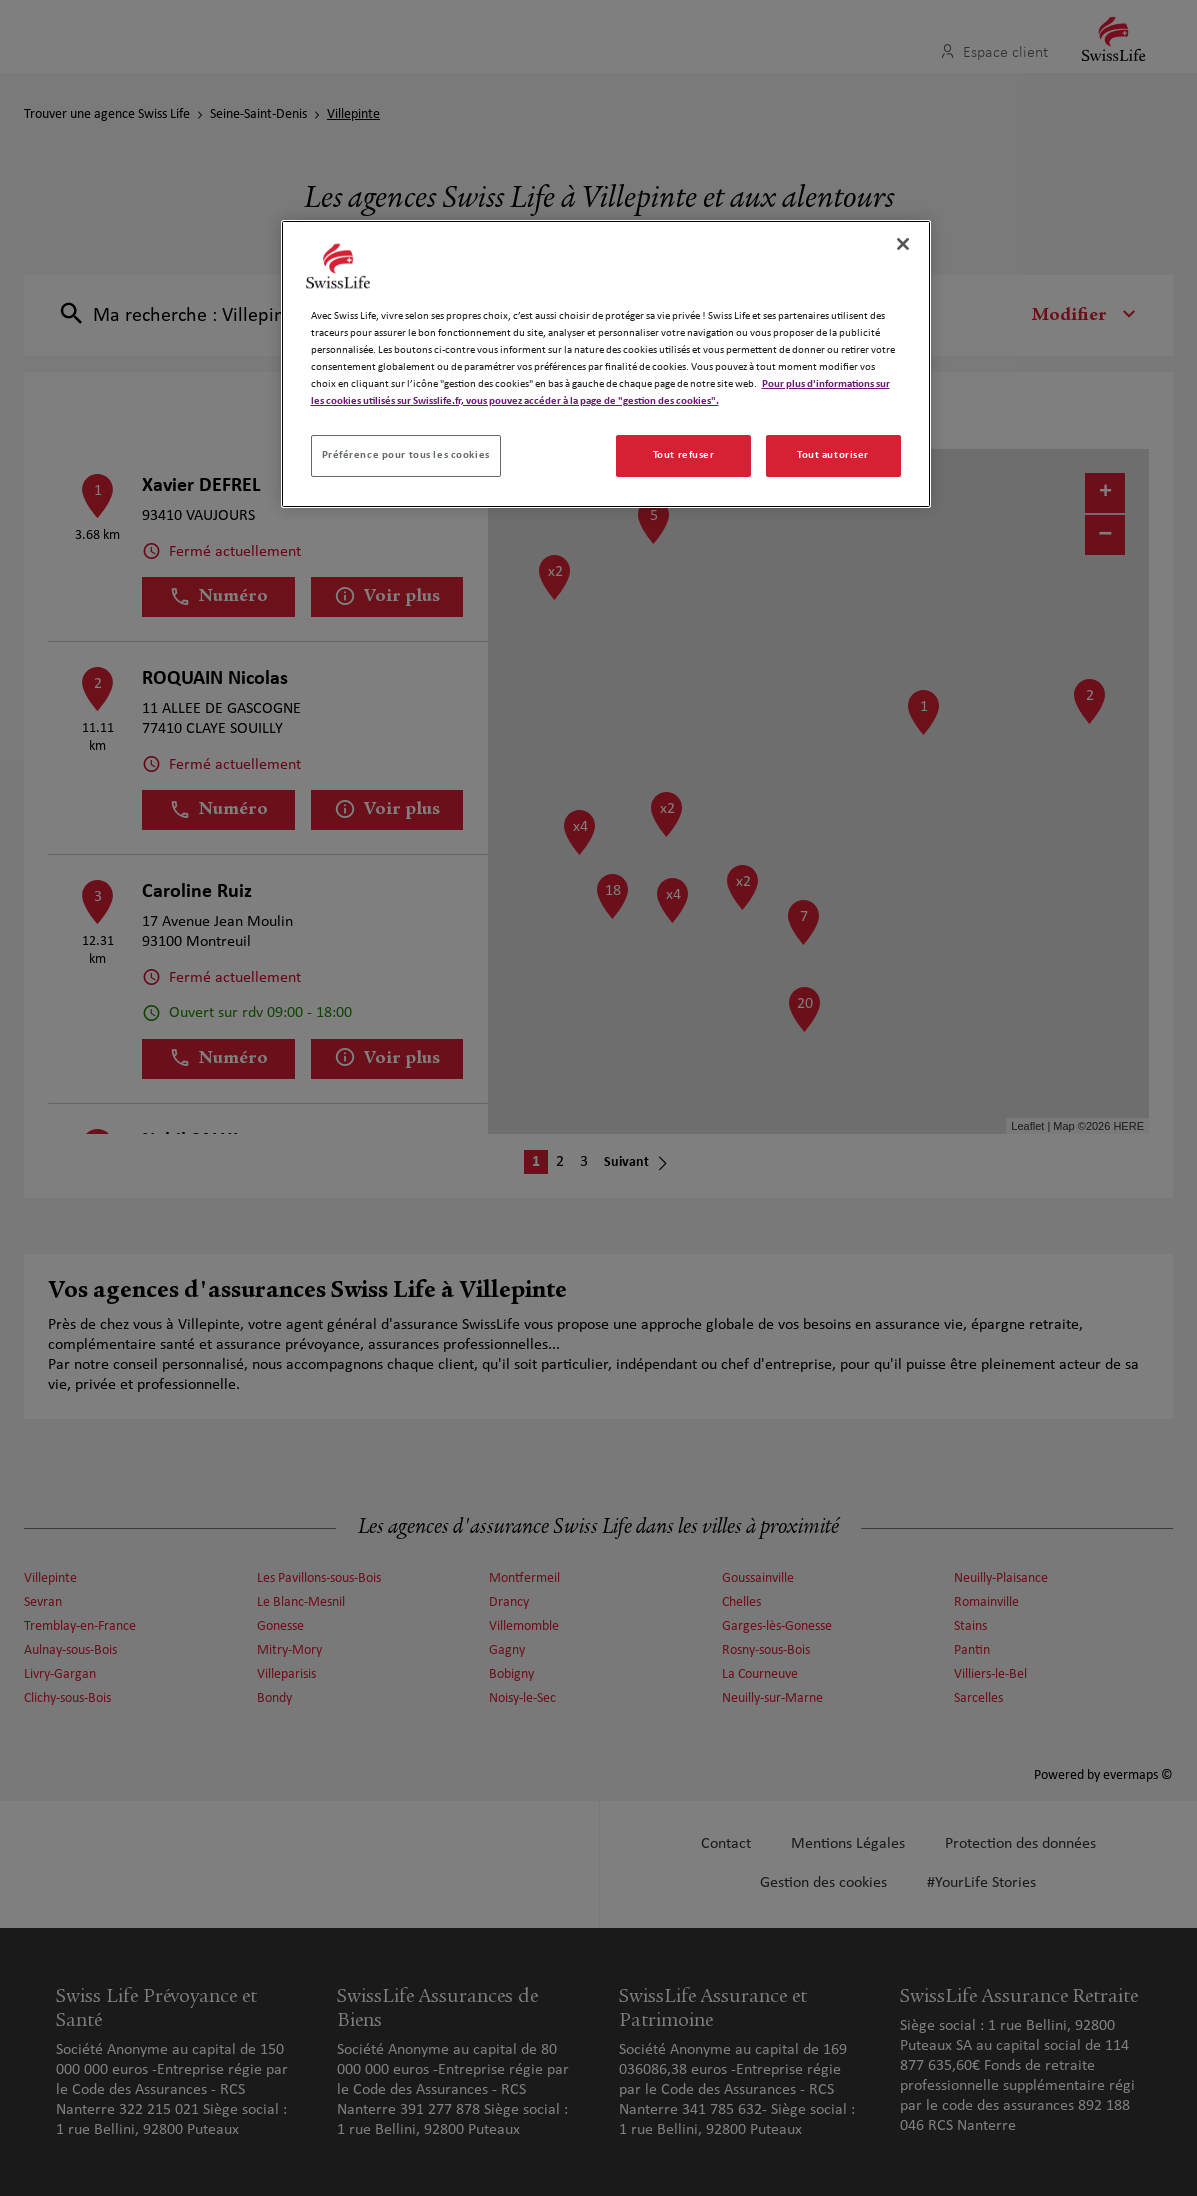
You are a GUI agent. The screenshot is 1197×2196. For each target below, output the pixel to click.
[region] (606, 364)
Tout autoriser (833, 455)
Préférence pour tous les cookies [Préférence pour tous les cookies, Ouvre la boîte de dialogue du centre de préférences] (406, 455)
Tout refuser (684, 455)
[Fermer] (903, 244)
